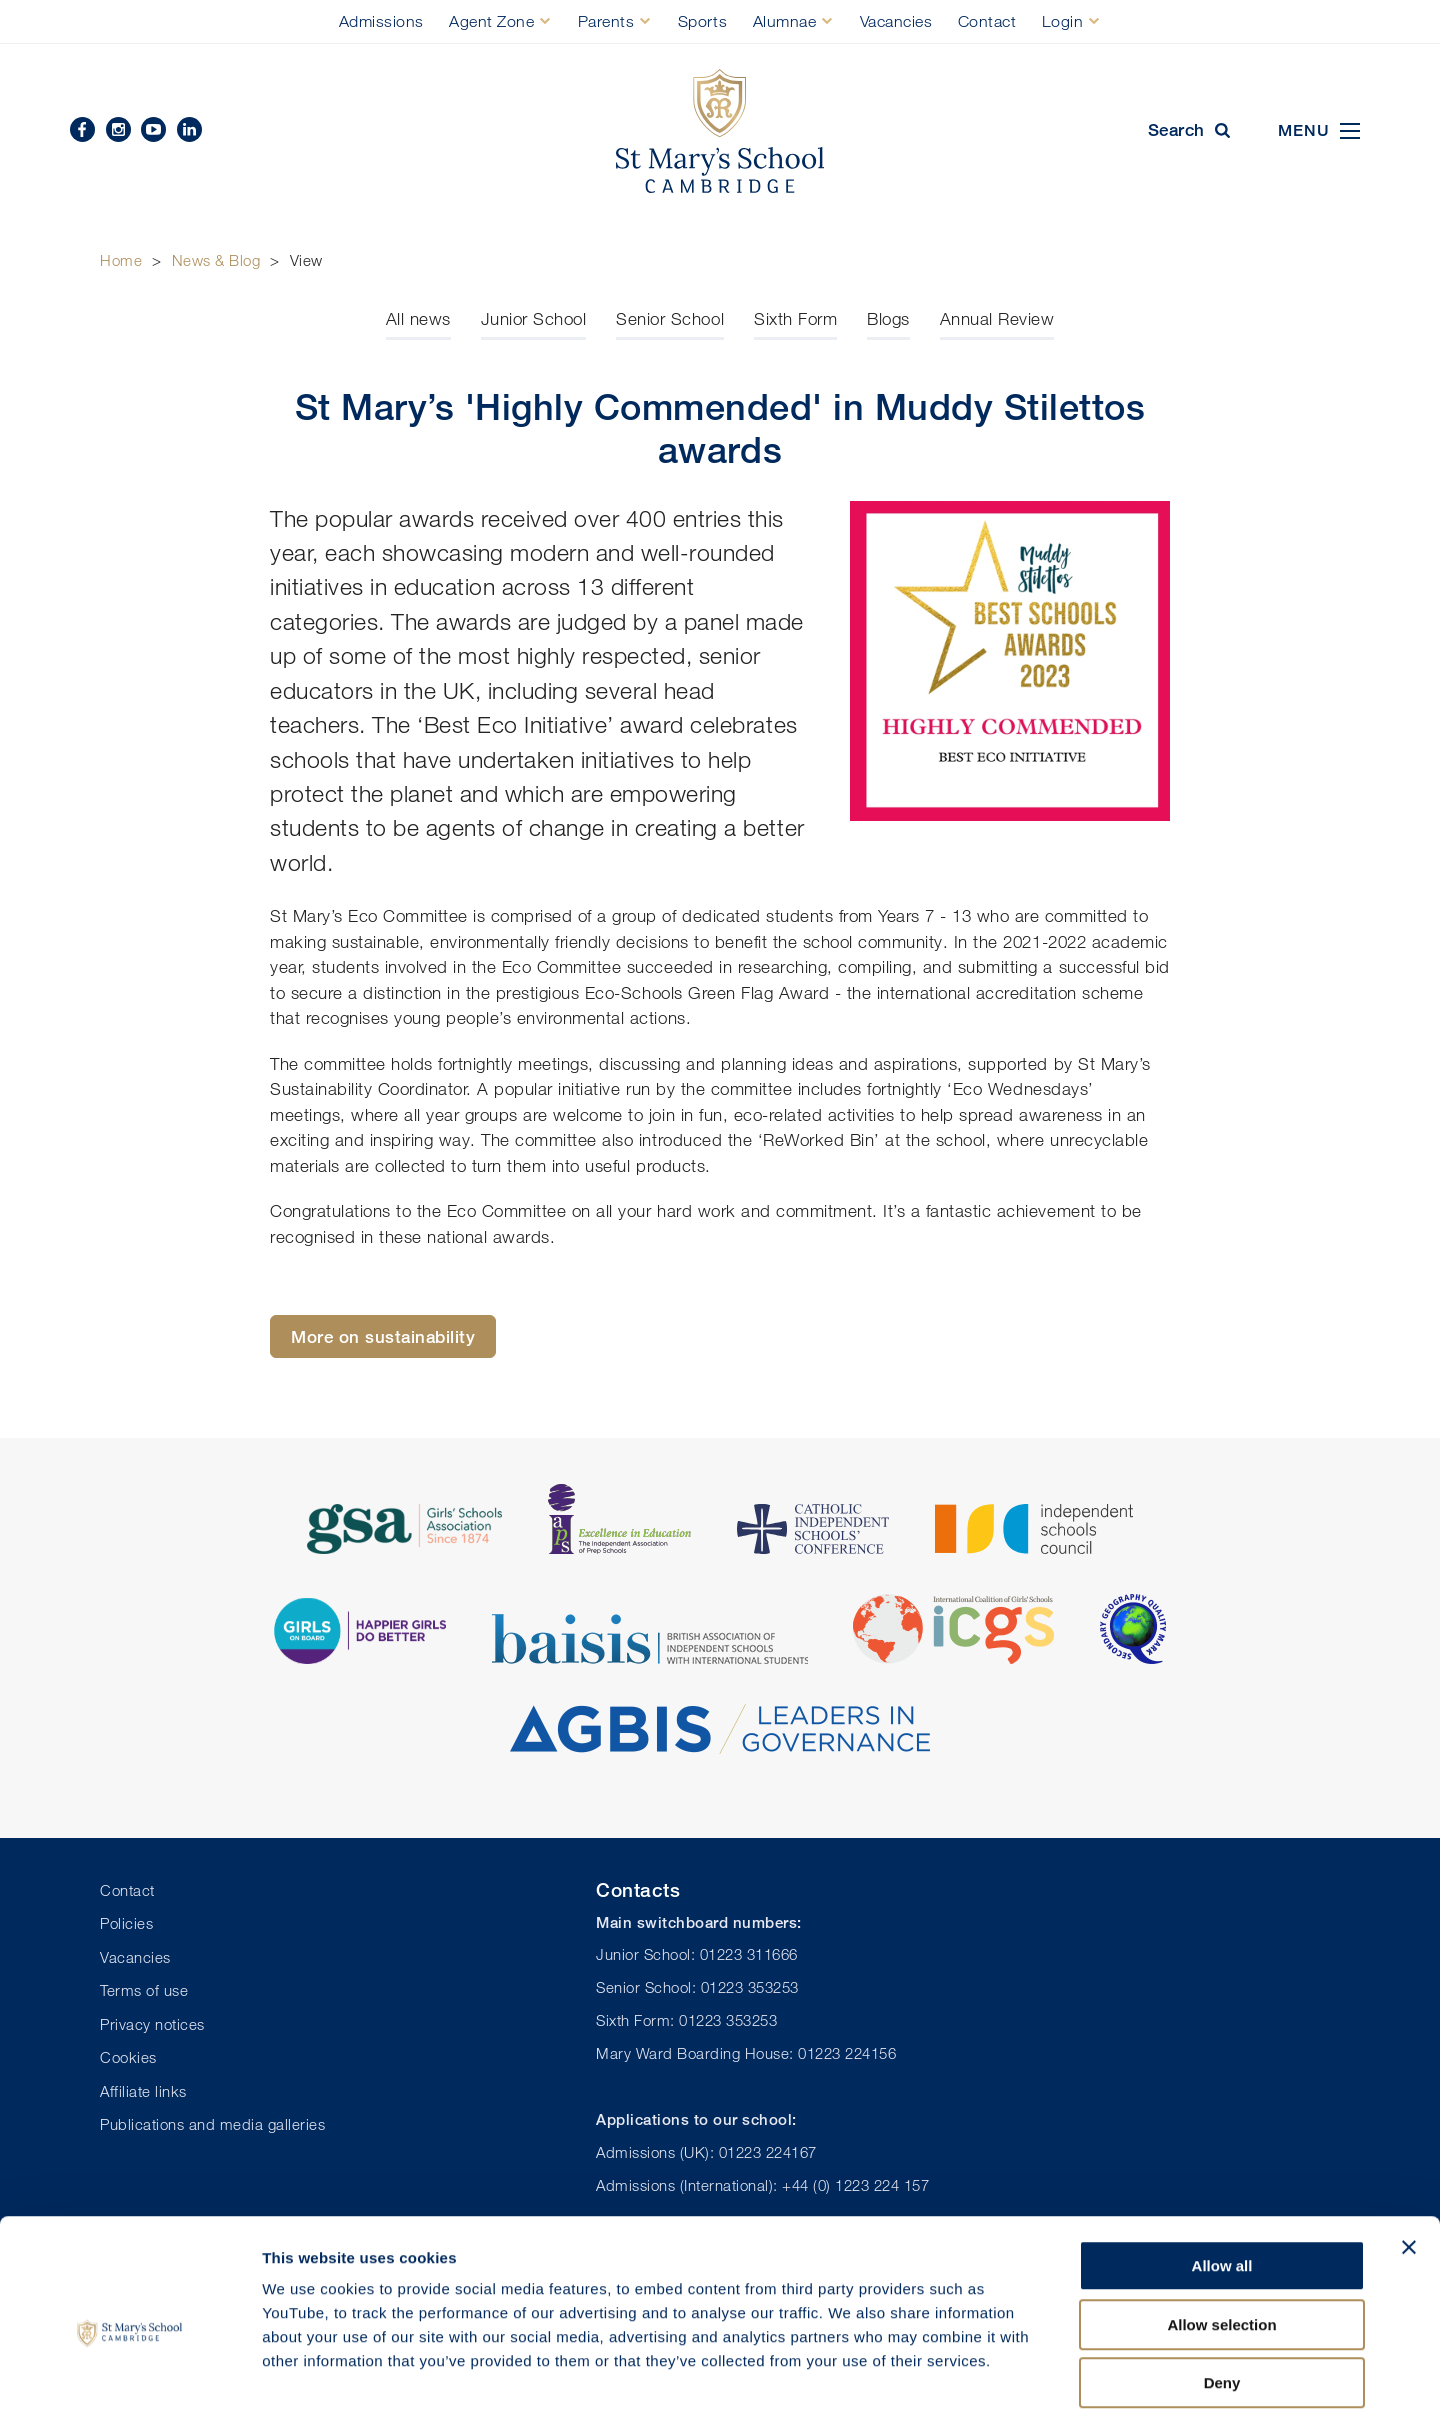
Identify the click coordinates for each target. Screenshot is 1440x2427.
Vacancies (896, 21)
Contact (987, 21)
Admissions (381, 21)
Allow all (1222, 2182)
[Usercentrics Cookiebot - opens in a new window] (129, 2388)
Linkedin (189, 129)
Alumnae (785, 21)
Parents (606, 21)
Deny (1222, 2299)
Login (1063, 21)
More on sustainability (383, 1336)
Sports (702, 21)
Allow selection (1221, 2241)
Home (121, 260)
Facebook (82, 129)
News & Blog (216, 260)
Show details (1049, 2387)
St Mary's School (720, 131)
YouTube (153, 129)
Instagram (118, 129)
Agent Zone (491, 21)
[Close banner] (1409, 2164)
